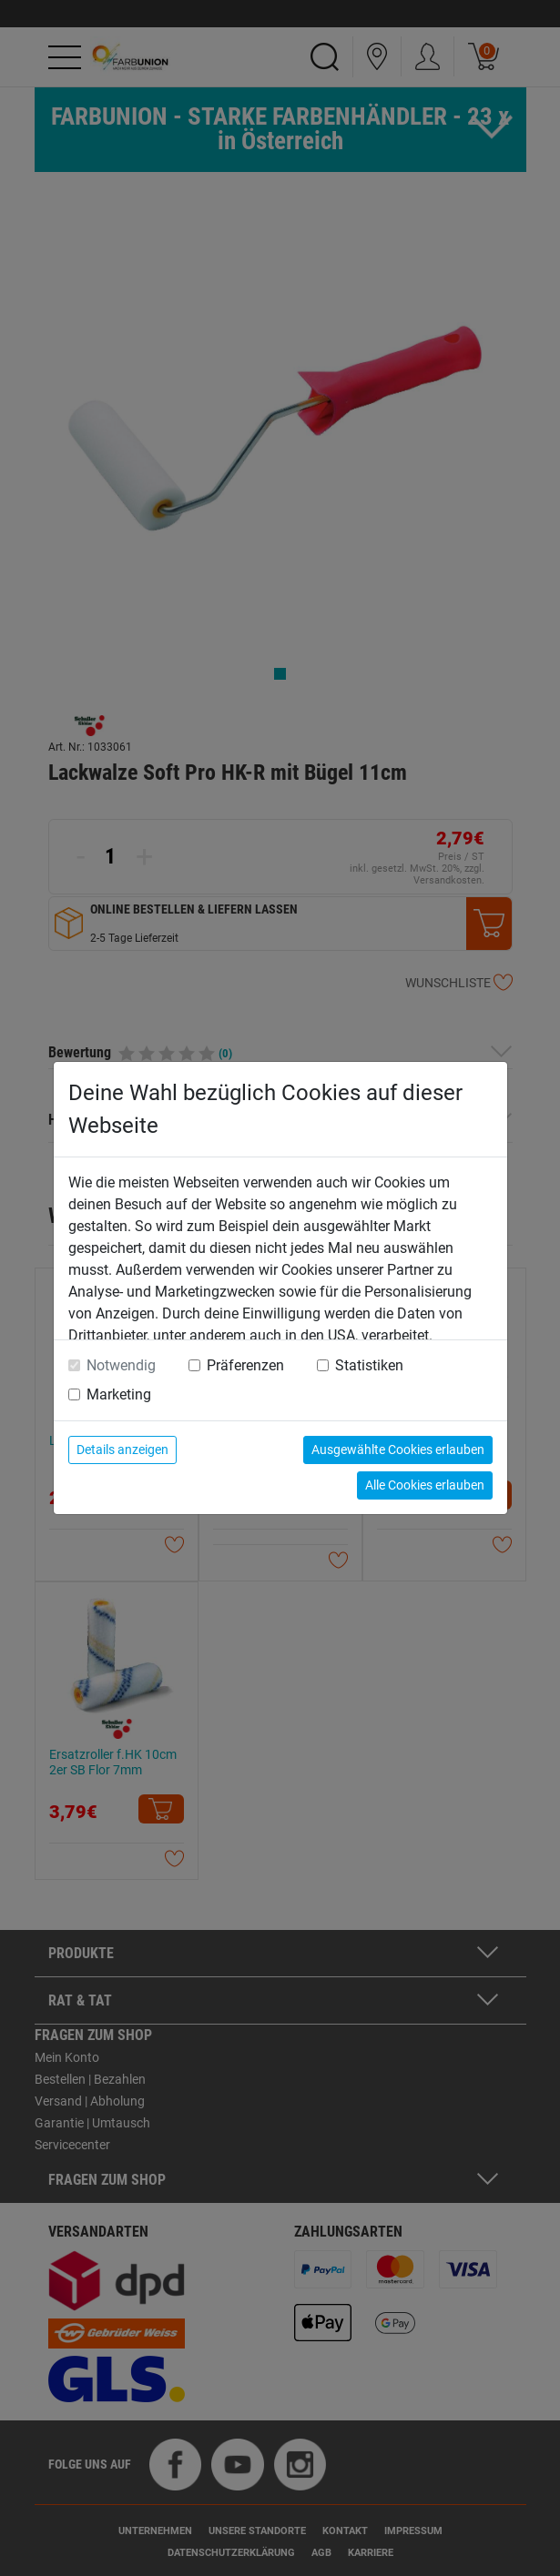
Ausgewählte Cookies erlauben (397, 1449)
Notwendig (121, 1365)
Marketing (119, 1394)
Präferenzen (245, 1365)
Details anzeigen (122, 1449)
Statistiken (369, 1365)
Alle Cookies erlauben (424, 1485)
